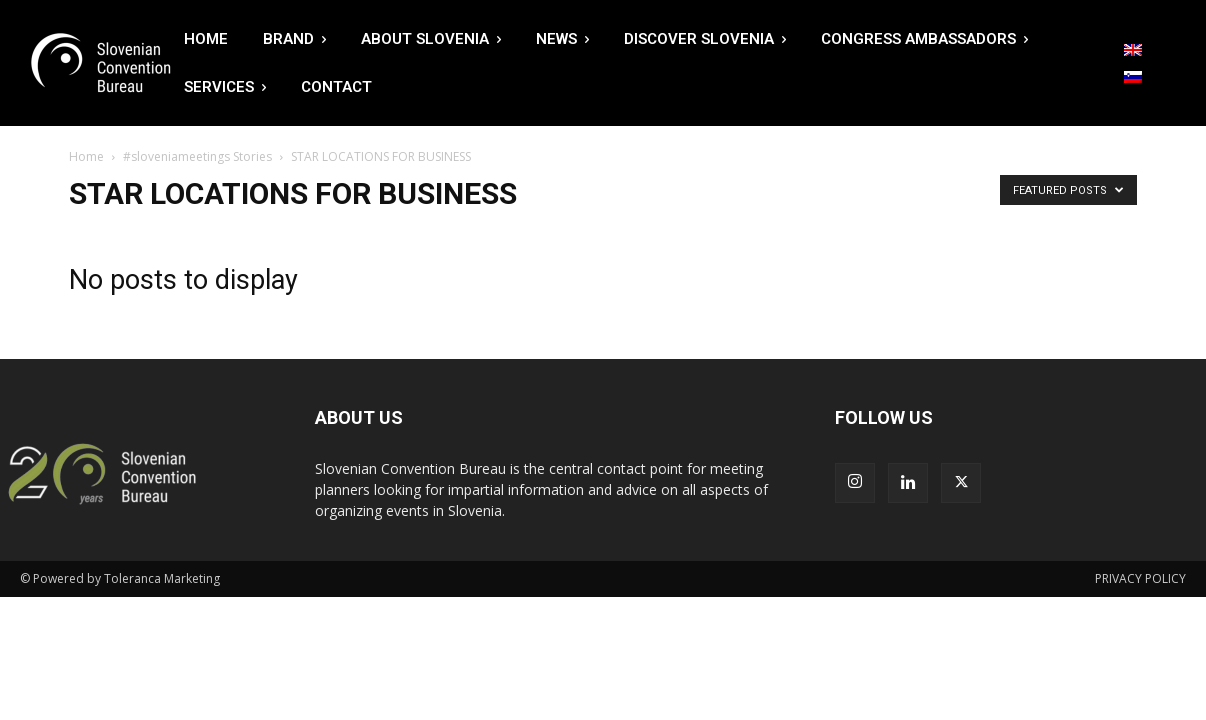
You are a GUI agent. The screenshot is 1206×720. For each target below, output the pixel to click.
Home (86, 156)
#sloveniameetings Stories (197, 156)
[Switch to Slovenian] (1133, 77)
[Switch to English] (1133, 50)
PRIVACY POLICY (1140, 578)
